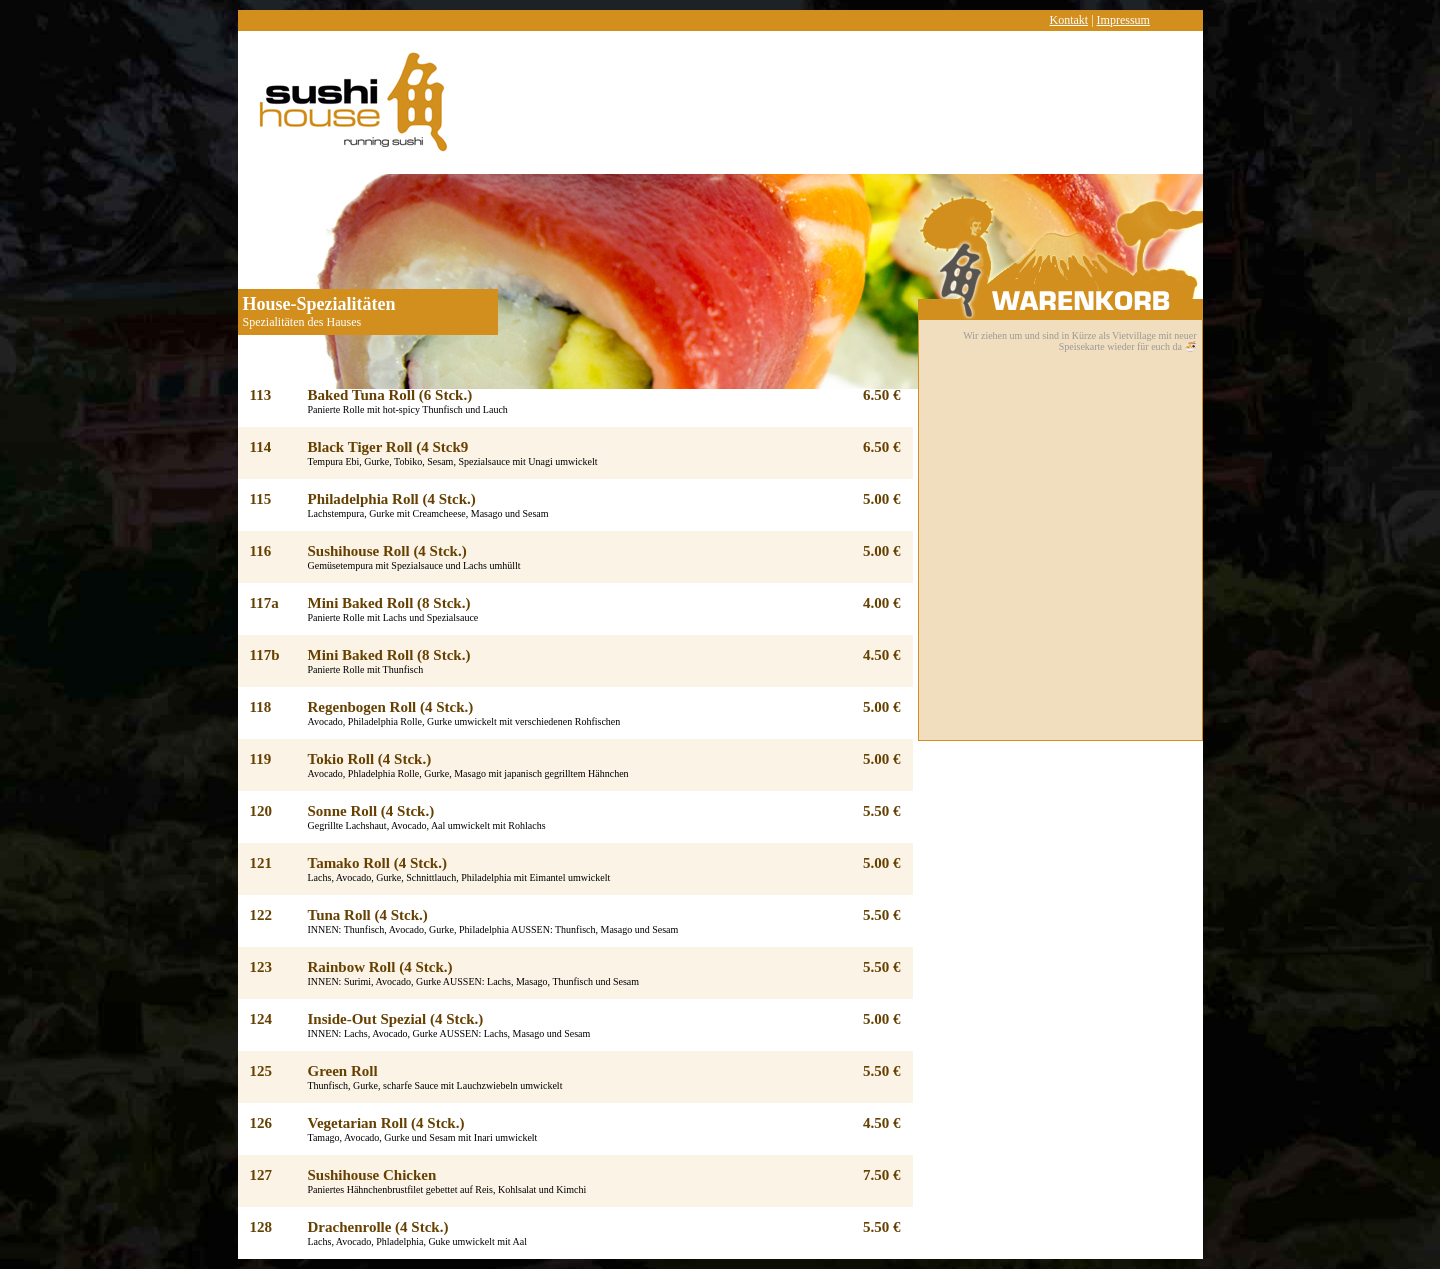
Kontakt (1069, 20)
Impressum (1123, 20)
